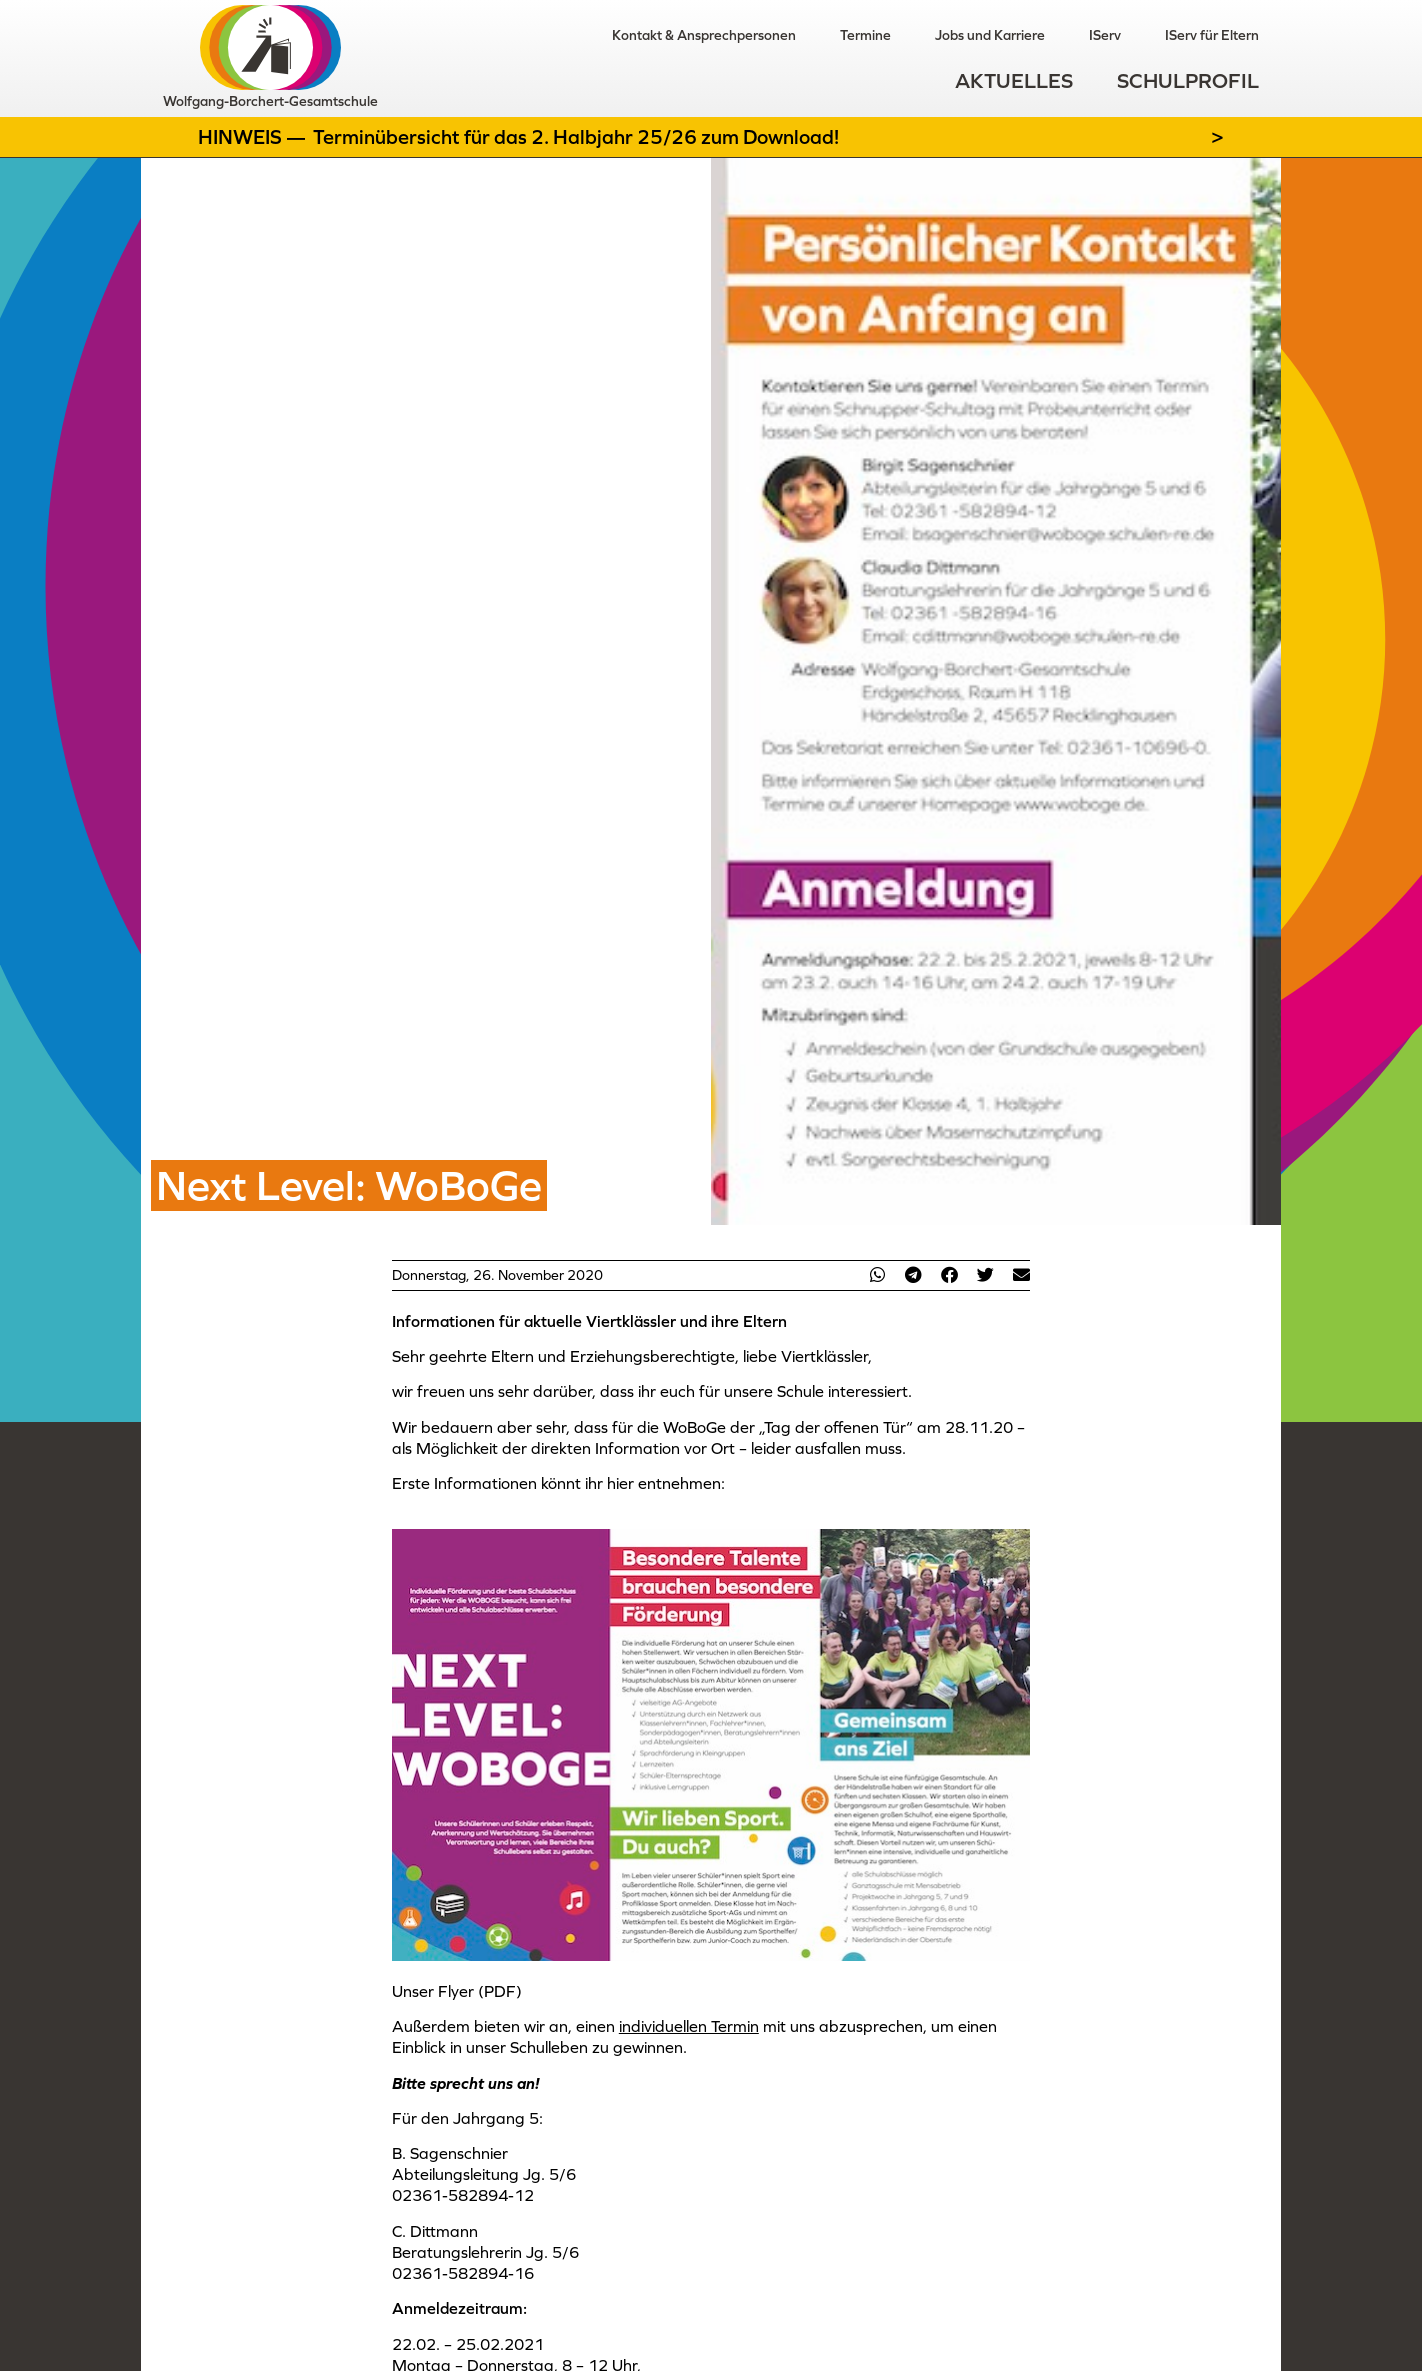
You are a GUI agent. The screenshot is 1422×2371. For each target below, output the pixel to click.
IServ (1105, 35)
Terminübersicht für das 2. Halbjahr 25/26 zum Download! (576, 137)
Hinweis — (254, 137)
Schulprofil (1188, 80)
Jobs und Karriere (990, 35)
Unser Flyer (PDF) (457, 1991)
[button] (877, 1274)
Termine (865, 35)
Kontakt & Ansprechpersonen (704, 35)
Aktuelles (1014, 80)
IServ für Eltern (1212, 35)
